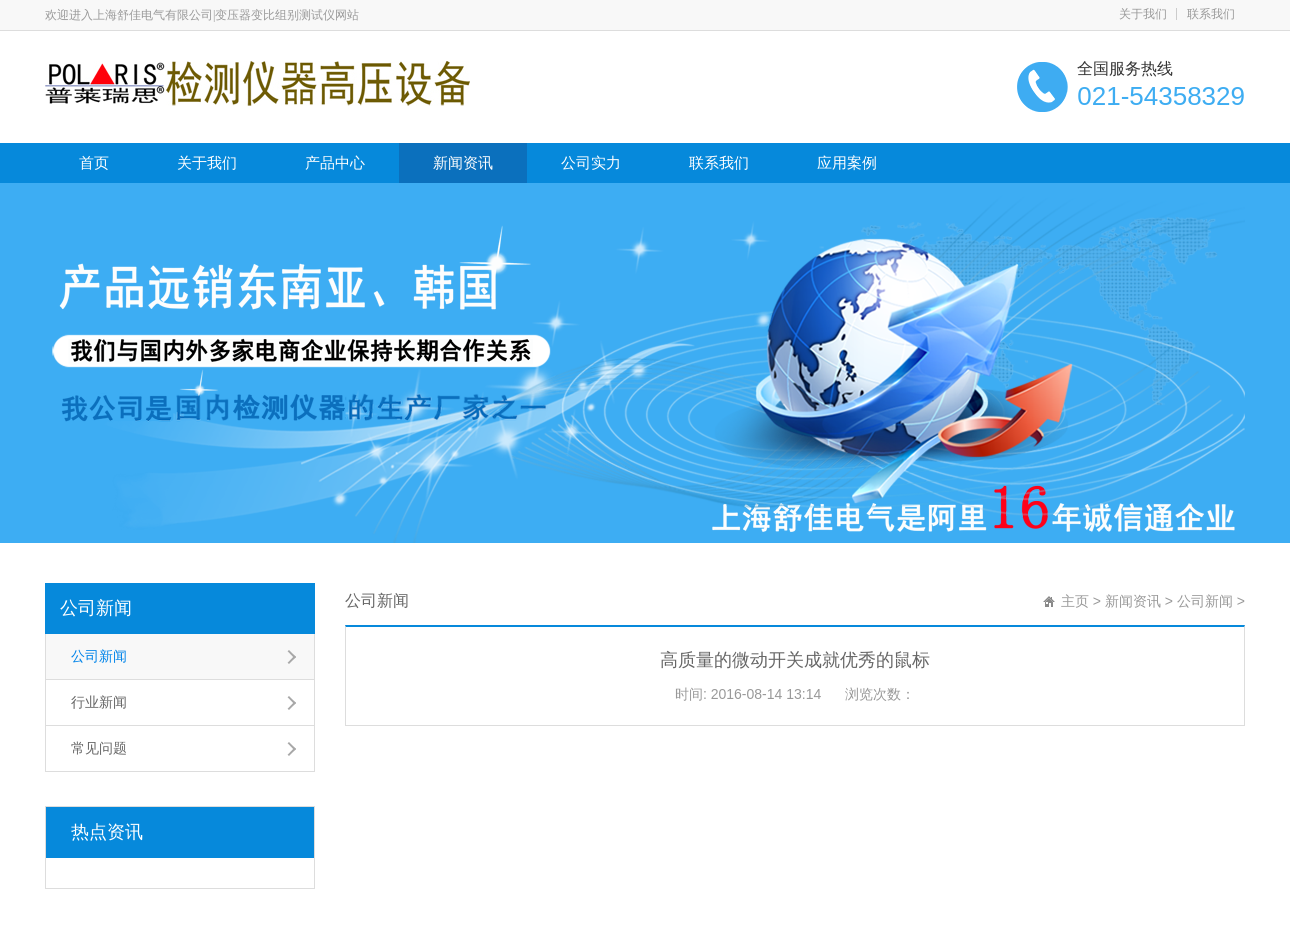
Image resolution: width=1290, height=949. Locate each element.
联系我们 (1211, 14)
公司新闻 (96, 608)
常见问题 (99, 748)
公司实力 (591, 162)
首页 (94, 162)
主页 (1075, 601)
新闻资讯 (463, 162)
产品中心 (335, 162)
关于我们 (1143, 14)
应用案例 (847, 162)
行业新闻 (99, 702)
